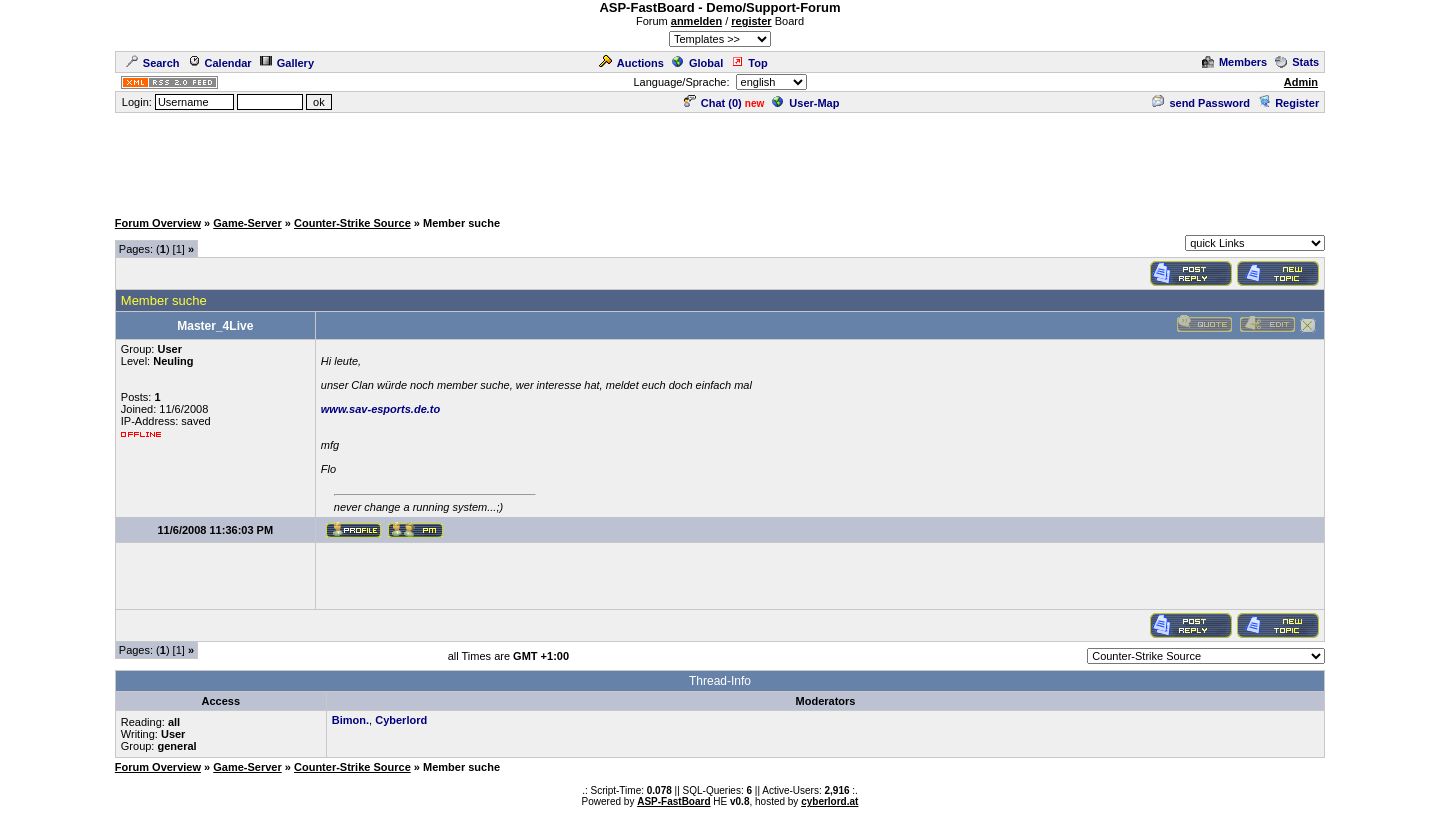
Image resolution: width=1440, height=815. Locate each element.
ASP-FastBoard (673, 801)
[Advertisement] (720, 160)
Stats (1297, 62)
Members (1234, 62)
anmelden (696, 21)
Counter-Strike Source (352, 223)
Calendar (220, 63)
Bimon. (350, 720)
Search (153, 63)
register (751, 21)
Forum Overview (158, 223)
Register (1288, 103)
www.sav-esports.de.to (380, 409)
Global (697, 63)
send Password (1201, 103)
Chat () (713, 103)
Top (749, 63)
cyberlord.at (829, 801)
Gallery (287, 63)
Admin (1301, 82)
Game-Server (247, 223)
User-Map (805, 103)
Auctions (631, 63)
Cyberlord (401, 720)
